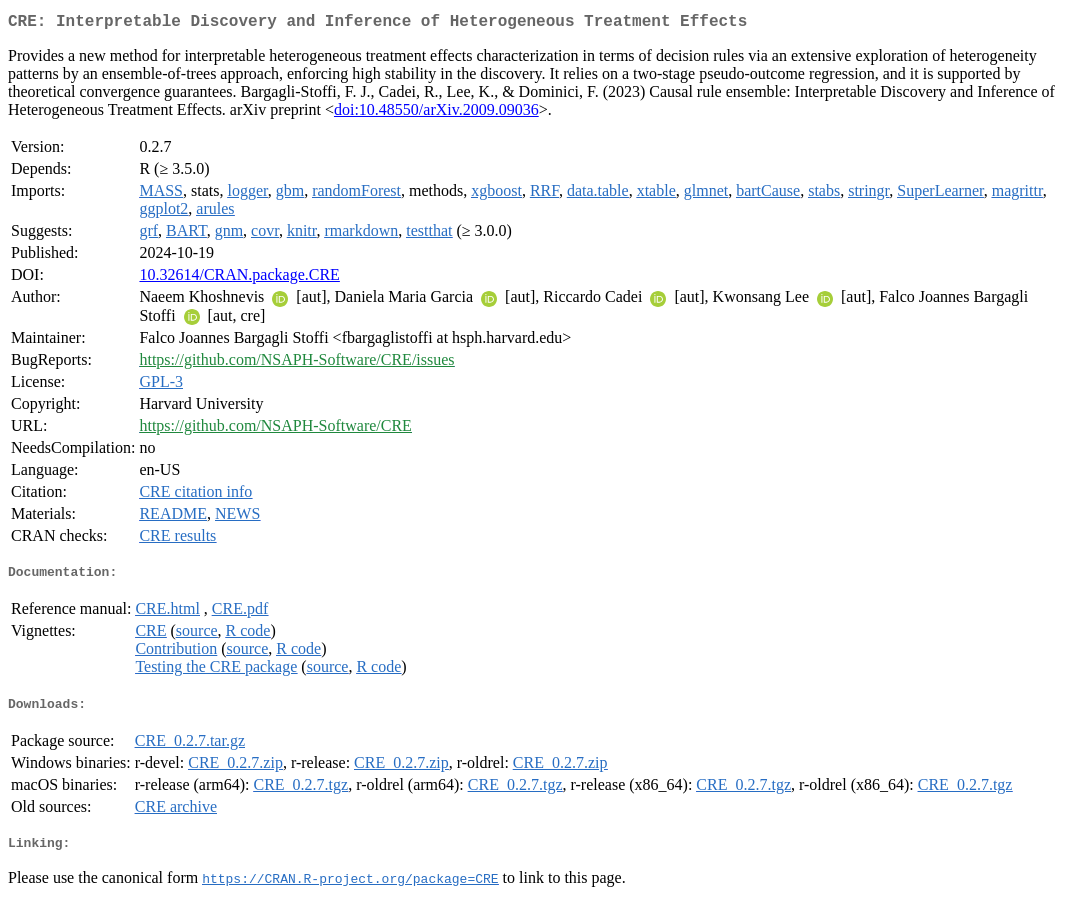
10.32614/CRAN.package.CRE (239, 278)
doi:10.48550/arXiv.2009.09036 (436, 113)
